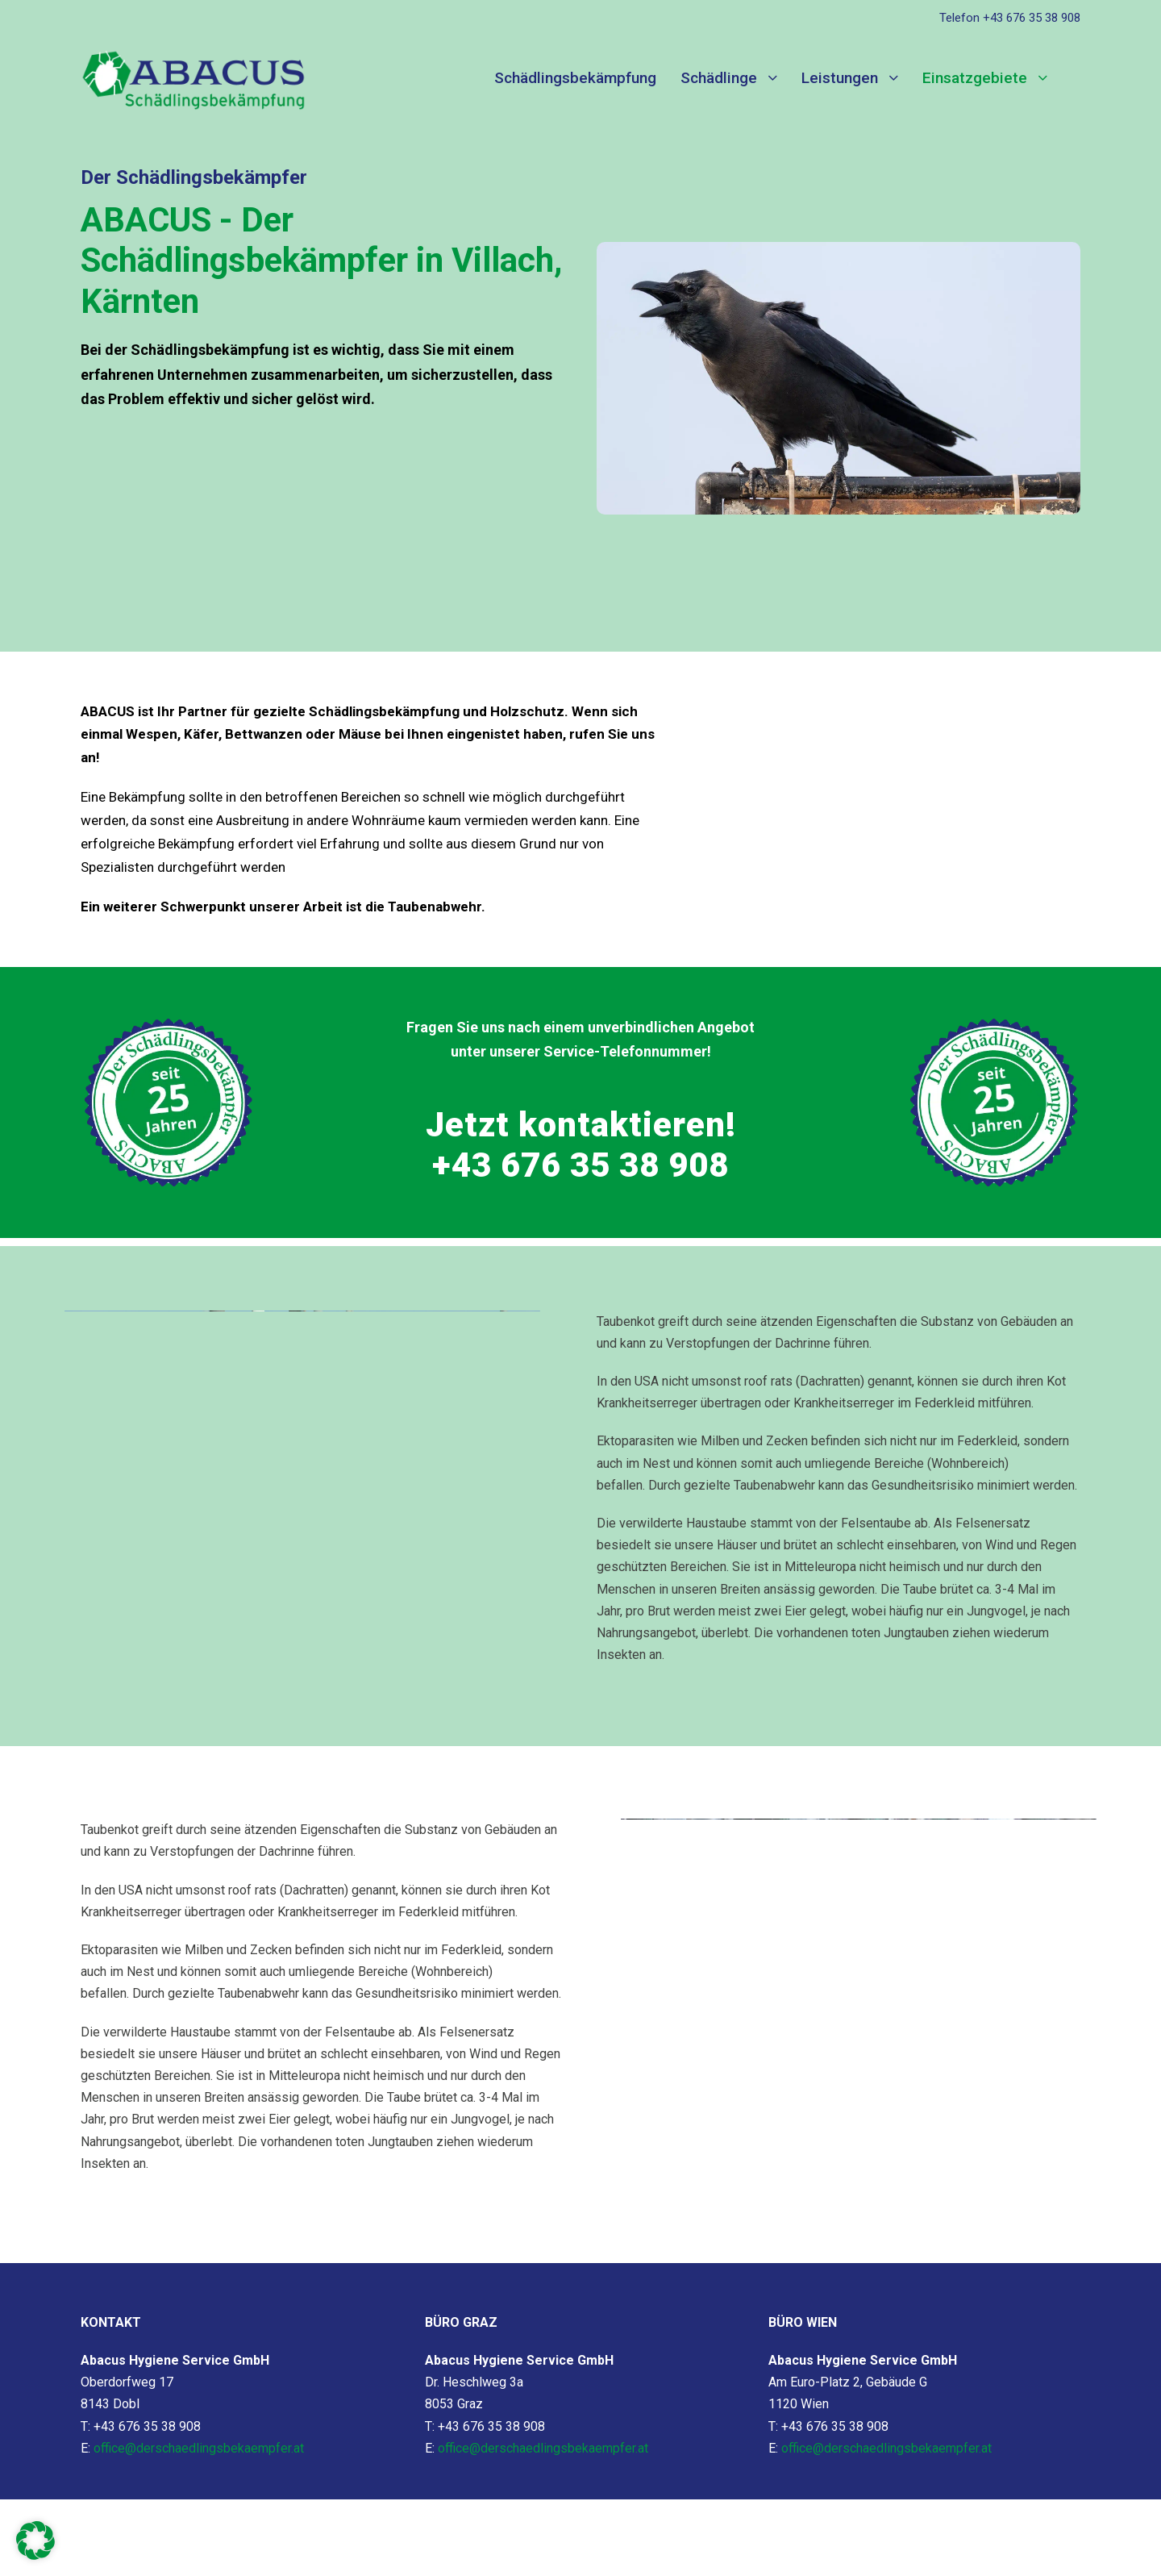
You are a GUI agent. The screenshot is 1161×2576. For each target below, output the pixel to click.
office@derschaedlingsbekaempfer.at (199, 2448)
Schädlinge (718, 78)
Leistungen (839, 78)
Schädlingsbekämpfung (575, 78)
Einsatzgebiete (974, 78)
